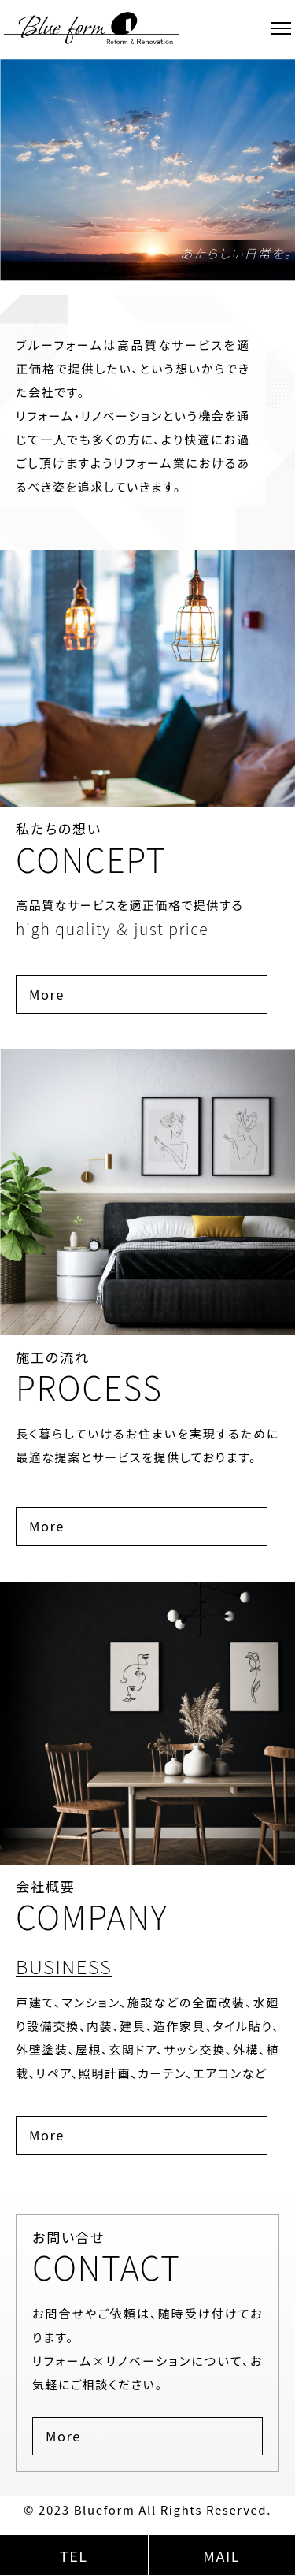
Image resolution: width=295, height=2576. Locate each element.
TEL (74, 2555)
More (47, 994)
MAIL (221, 2555)
